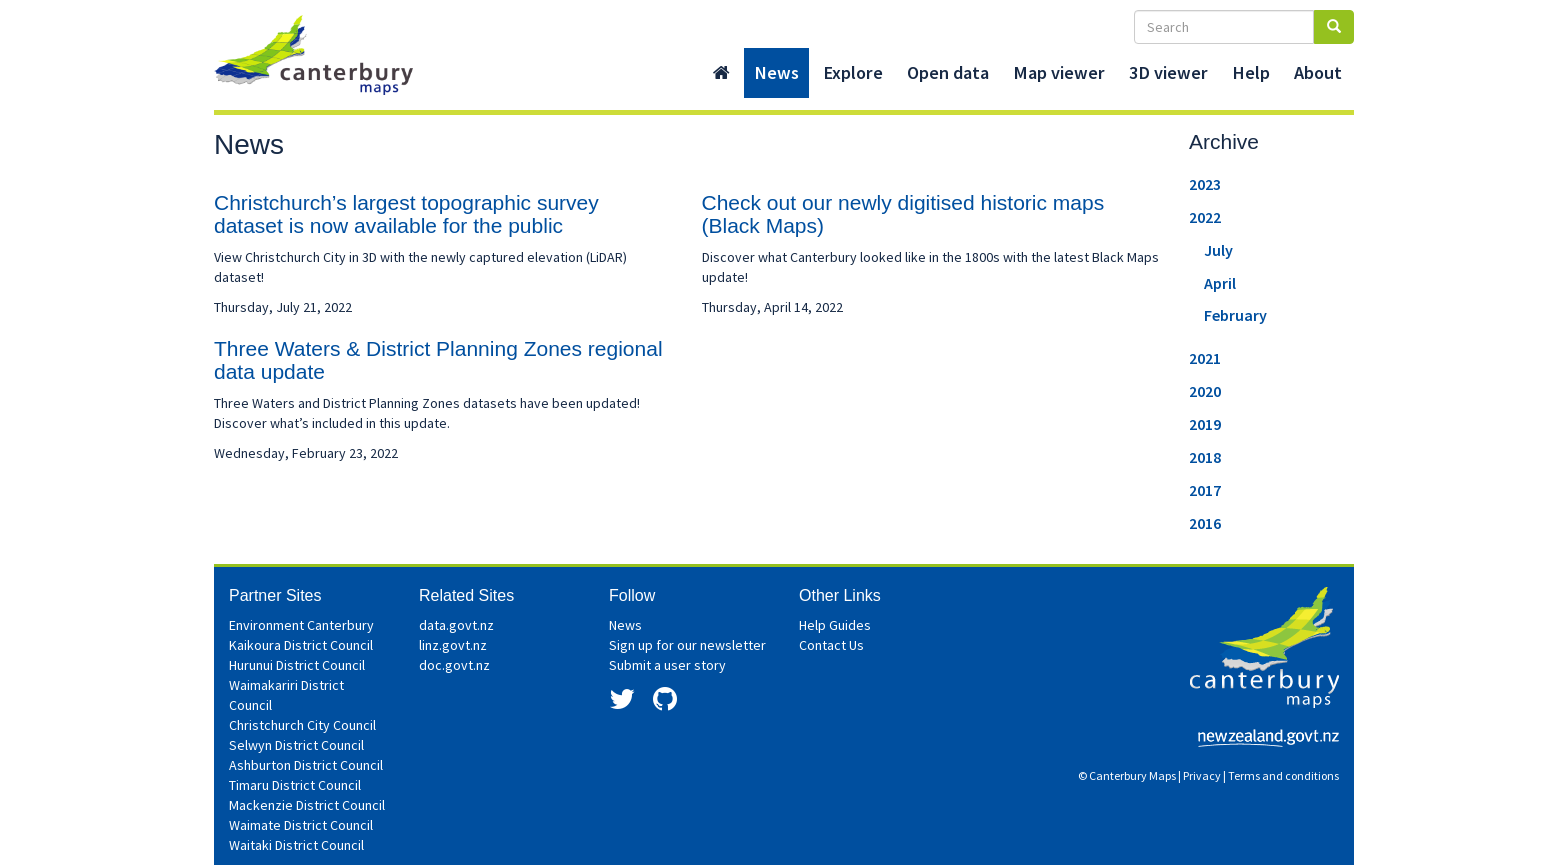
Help (1251, 72)
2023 (1205, 184)
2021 (1205, 358)
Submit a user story (667, 665)
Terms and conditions (1283, 775)
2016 (1205, 523)
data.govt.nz (456, 625)
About (1318, 72)
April (1220, 283)
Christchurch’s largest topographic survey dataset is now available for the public (406, 214)
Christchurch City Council (302, 725)
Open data (948, 72)
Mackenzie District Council (307, 805)
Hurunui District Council (297, 665)
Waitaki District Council (296, 845)
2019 (1205, 424)
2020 (1205, 391)
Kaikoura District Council (301, 645)
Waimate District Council (301, 825)
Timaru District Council (295, 785)
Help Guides (835, 625)
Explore (853, 72)
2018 (1205, 457)
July (1218, 250)
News (776, 72)
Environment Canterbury (301, 625)
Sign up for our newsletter (687, 645)
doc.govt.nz (454, 665)
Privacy (1202, 775)
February (1235, 315)
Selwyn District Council (296, 745)
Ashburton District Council (306, 765)
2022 (1205, 217)
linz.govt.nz (453, 645)
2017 (1205, 490)
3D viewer (1168, 72)
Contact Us (831, 645)
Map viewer (1059, 72)
